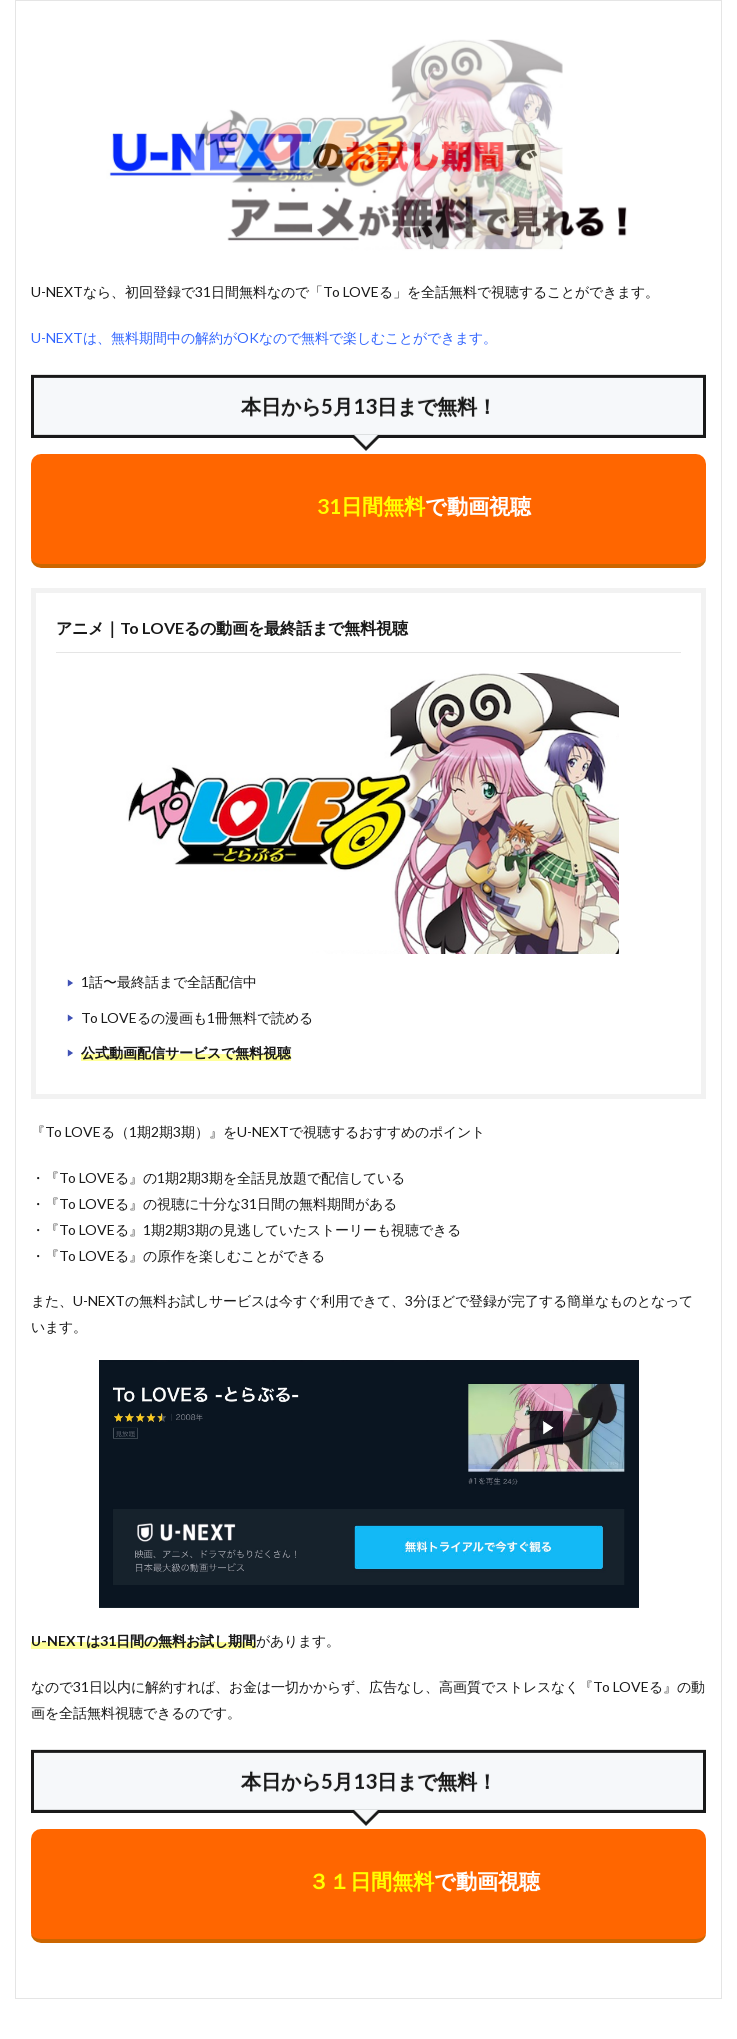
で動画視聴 (424, 505)
